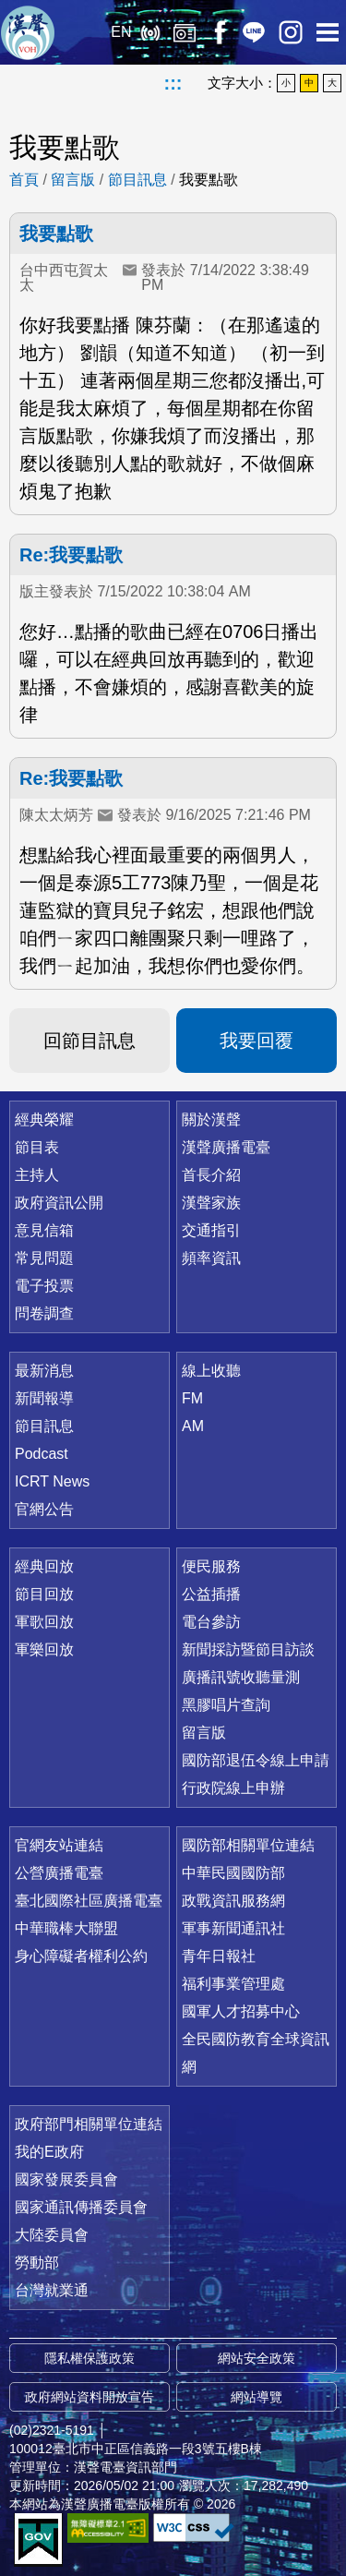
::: (173, 83)
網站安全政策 (256, 2358)
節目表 (37, 1147)
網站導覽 (256, 2396)
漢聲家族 (211, 1202)
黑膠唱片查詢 (226, 1705)
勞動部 (37, 2262)
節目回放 (44, 1594)
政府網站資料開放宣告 (89, 2396)
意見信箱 (44, 1230)
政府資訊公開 (59, 1202)
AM (193, 1426)
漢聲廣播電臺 (27, 32)
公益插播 (211, 1594)
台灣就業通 (52, 2290)
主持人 (37, 1175)
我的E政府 (49, 2152)
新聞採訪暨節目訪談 (248, 1649)
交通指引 (211, 1230)
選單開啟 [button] (327, 32)
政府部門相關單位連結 (88, 2124)
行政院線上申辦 (233, 1788)
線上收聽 (150, 32)
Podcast (41, 1454)
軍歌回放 (44, 1622)
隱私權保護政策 (89, 2358)
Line (253, 32)
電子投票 (44, 1286)
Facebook (219, 32)
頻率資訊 (211, 1258)
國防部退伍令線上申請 (255, 1760)
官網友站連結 (59, 1845)
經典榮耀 (44, 1119)
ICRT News (52, 1481)
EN (121, 32)
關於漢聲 (211, 1119)
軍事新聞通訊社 (233, 1928)
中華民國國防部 (233, 1873)
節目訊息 (137, 179)
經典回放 (184, 32)
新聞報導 (44, 1398)
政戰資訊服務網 (233, 1900)
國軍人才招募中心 (241, 2011)
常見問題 (44, 1258)
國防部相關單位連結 (248, 1845)
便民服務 (211, 1566)
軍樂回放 (44, 1649)
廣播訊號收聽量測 (241, 1677)
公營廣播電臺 (59, 1873)
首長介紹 (211, 1175)
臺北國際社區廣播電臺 (88, 1900)
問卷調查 (44, 1313)
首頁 (24, 179)
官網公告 (44, 1509)
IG (290, 32)
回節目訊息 (89, 1040)
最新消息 (44, 1370)
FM (192, 1398)
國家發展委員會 (66, 2179)
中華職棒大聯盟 (66, 1928)
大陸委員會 (52, 2235)
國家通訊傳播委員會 (81, 2207)
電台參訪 (211, 1622)
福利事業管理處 (233, 1984)
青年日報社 (219, 1956)
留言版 (73, 179)
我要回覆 (256, 1040)
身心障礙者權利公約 (81, 1956)
